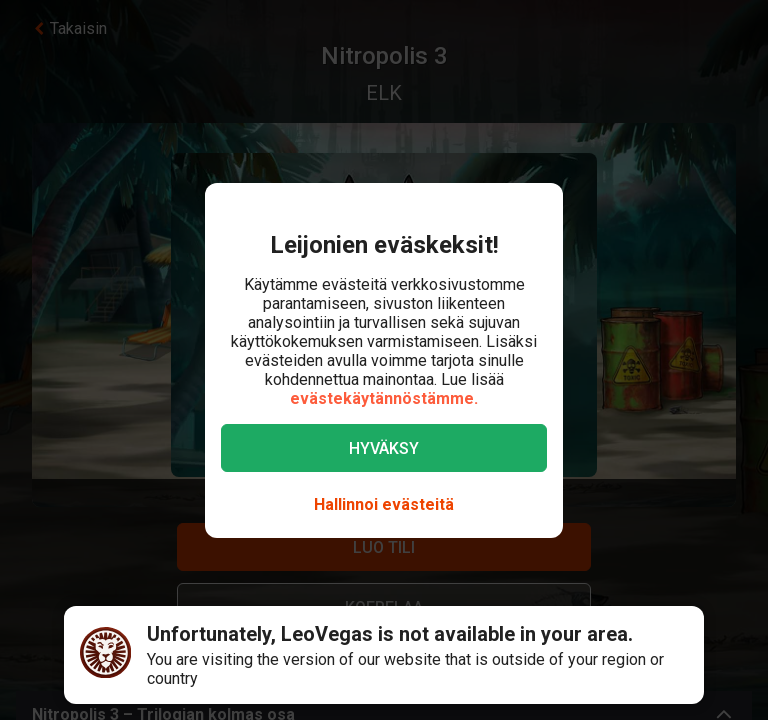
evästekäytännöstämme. (384, 398)
